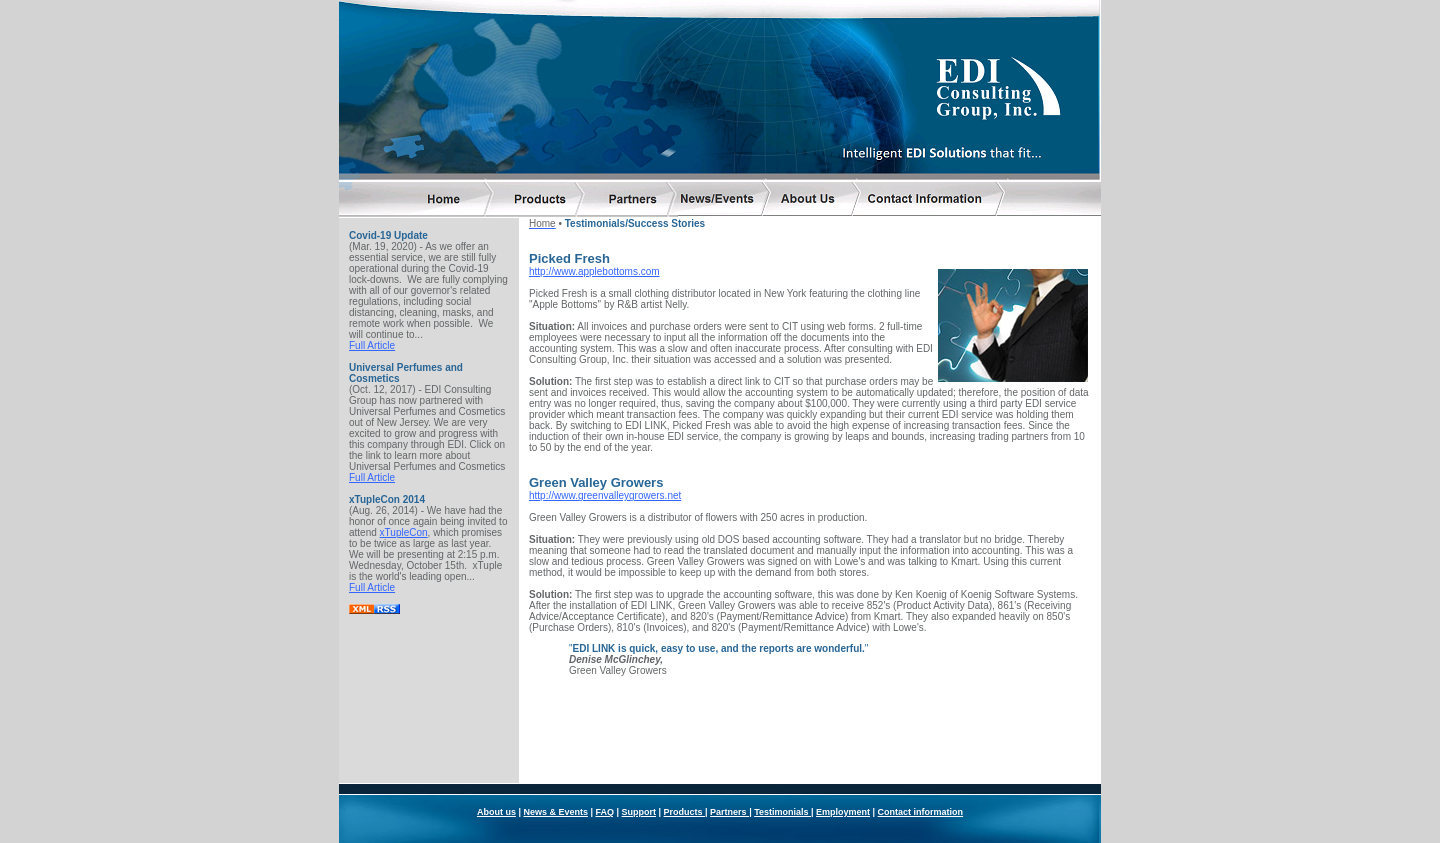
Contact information (921, 758)
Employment (843, 758)
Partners (729, 758)
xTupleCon (404, 529)
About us (496, 758)
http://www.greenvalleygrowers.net (605, 492)
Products (685, 758)
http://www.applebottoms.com (594, 268)
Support (639, 758)
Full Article (372, 342)
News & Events (555, 758)
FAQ (604, 758)
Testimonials (782, 758)
